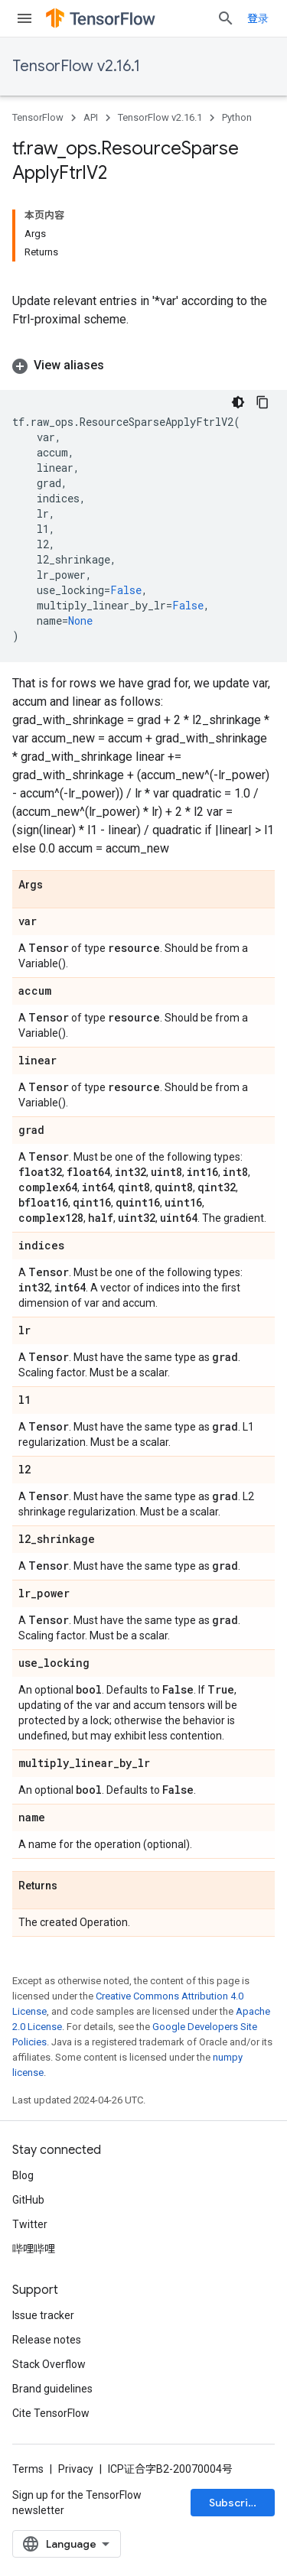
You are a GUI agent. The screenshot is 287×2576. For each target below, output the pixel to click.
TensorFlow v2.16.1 (76, 66)
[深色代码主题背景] (238, 402)
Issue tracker (43, 2315)
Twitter (29, 2224)
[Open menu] (24, 18)
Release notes (46, 2340)
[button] (143, 365)
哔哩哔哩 (33, 2249)
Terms (28, 2469)
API (90, 117)
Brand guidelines (52, 2389)
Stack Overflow (49, 2364)
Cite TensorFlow (51, 2413)
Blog (23, 2175)
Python (237, 117)
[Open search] (226, 18)
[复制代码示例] (262, 402)
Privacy (75, 2469)
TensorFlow (38, 117)
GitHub (28, 2200)
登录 (258, 18)
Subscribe (235, 2502)
